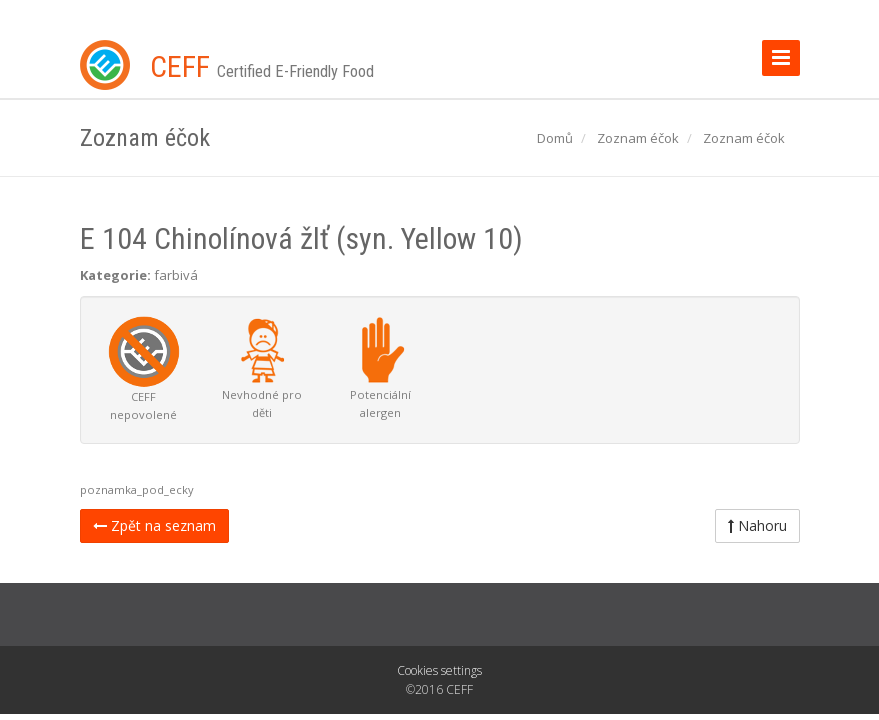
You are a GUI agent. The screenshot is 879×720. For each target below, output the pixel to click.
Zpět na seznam (154, 525)
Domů (555, 138)
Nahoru (757, 525)
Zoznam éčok (638, 138)
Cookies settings (439, 670)
